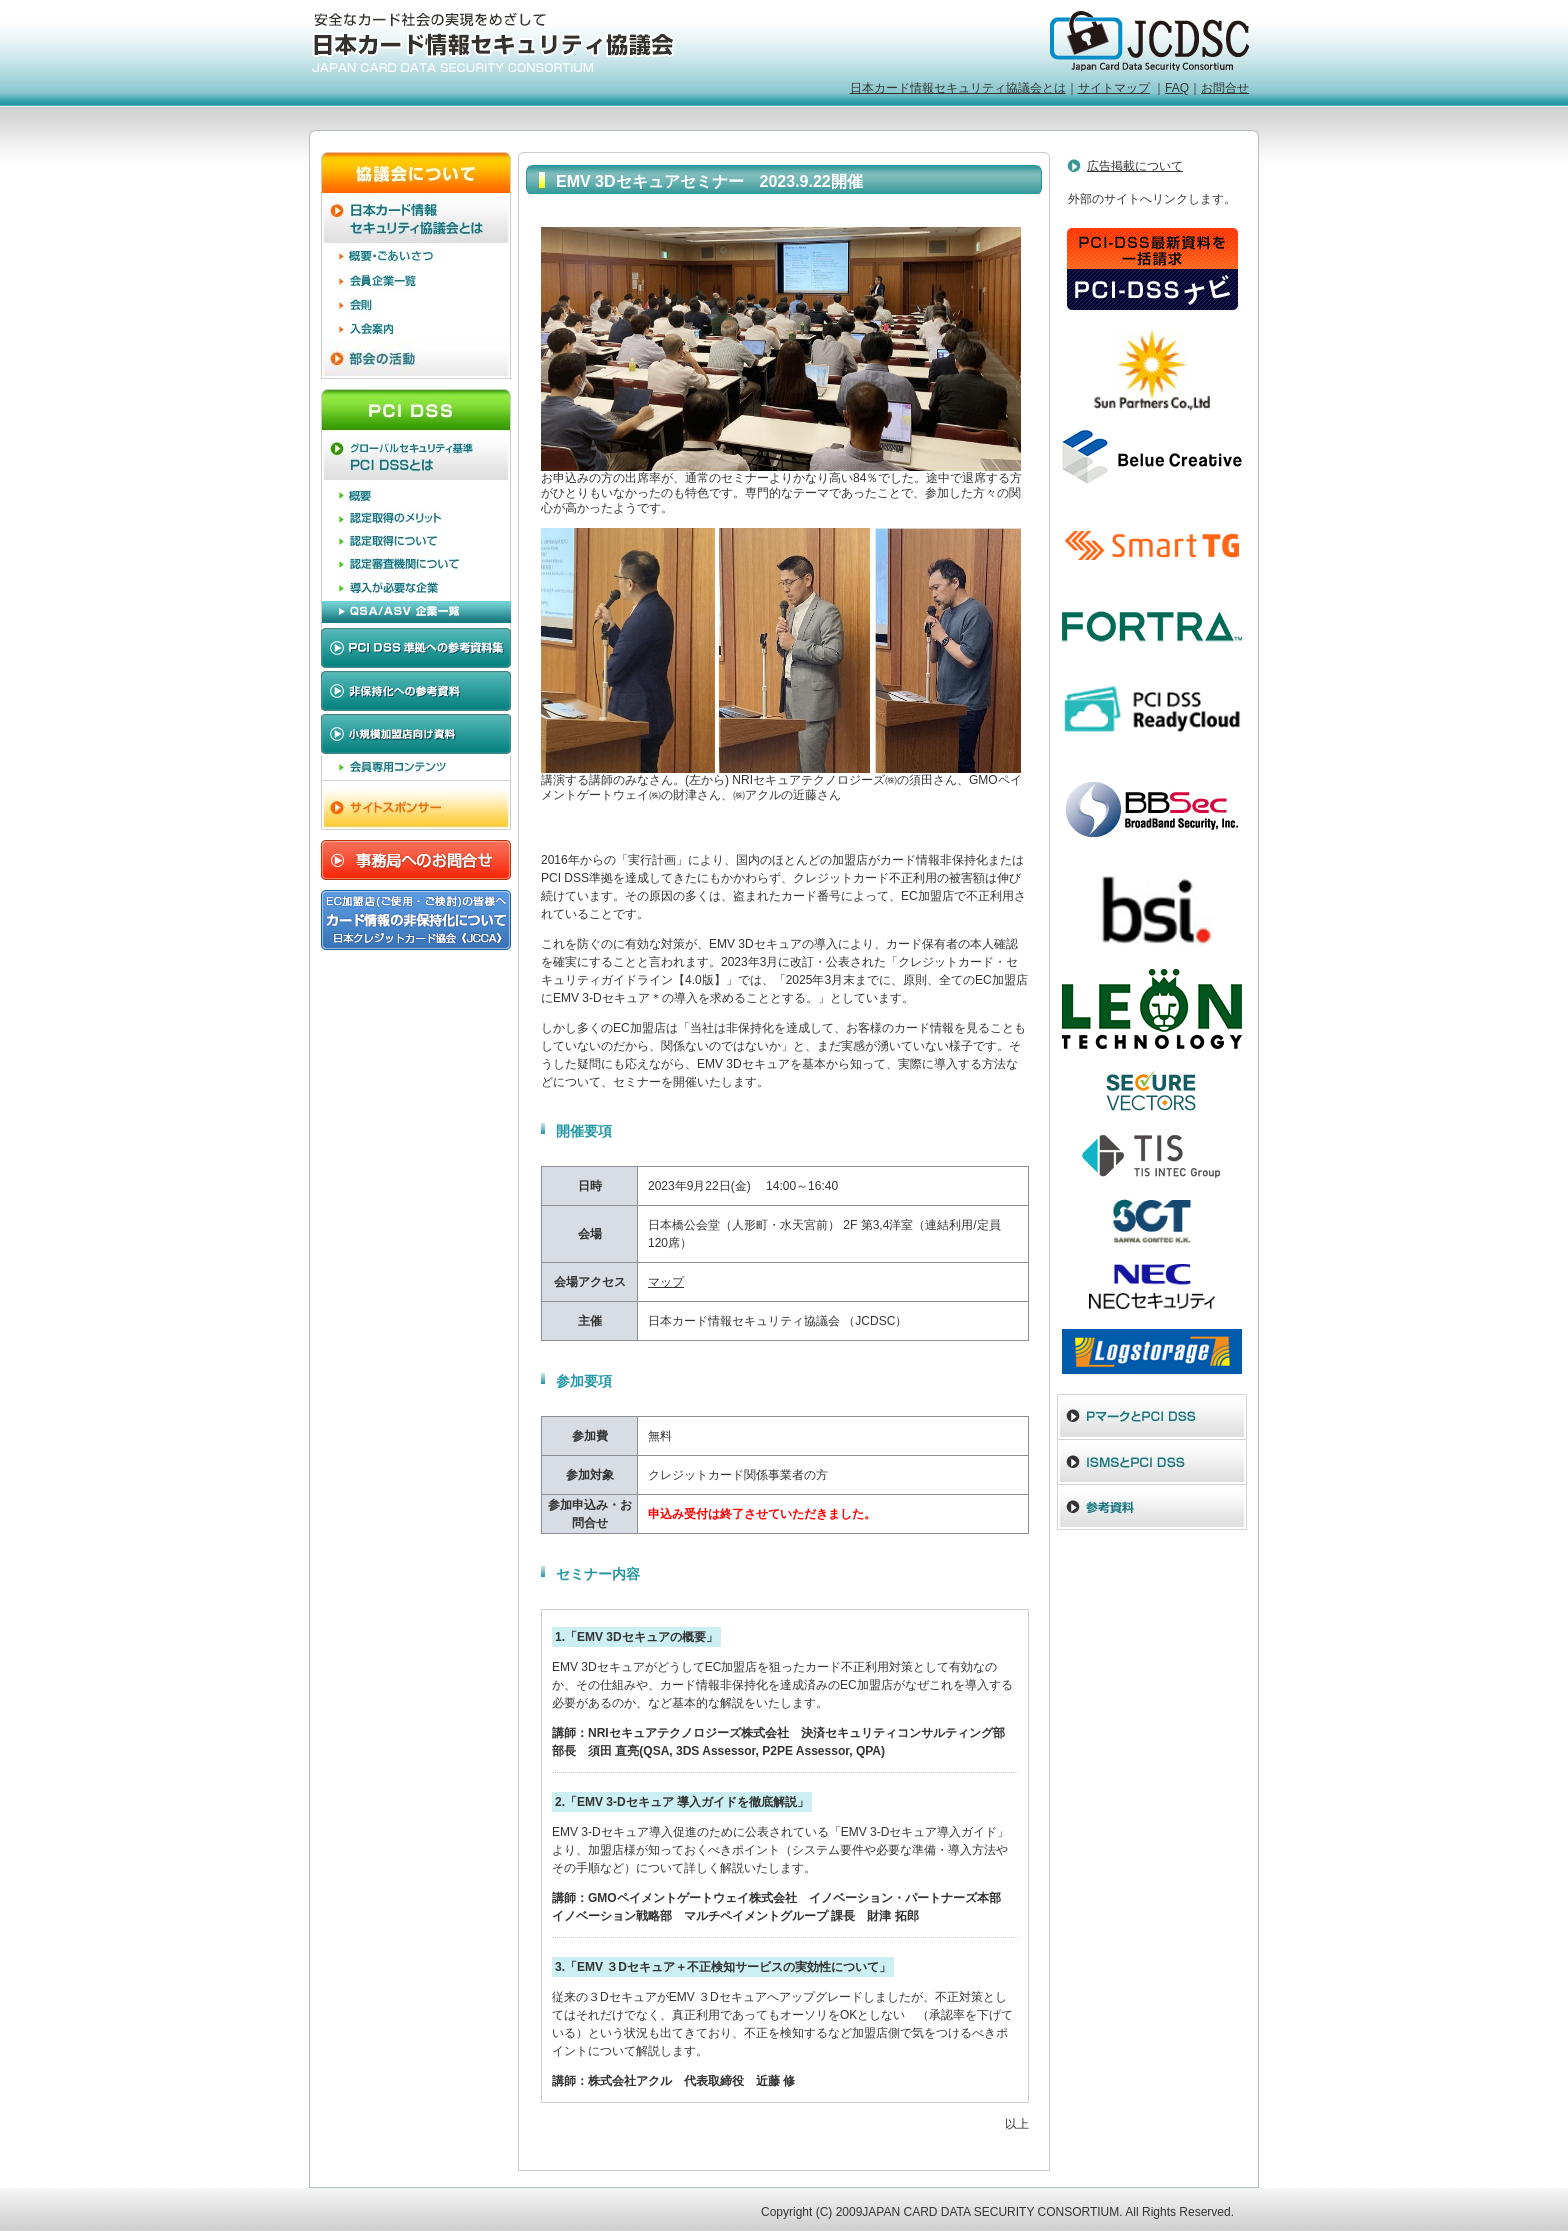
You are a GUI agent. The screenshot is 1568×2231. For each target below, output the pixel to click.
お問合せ (1225, 88)
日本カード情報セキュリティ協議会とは (958, 88)
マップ (666, 1282)
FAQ (1177, 88)
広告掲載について (1135, 166)
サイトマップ (1114, 88)
